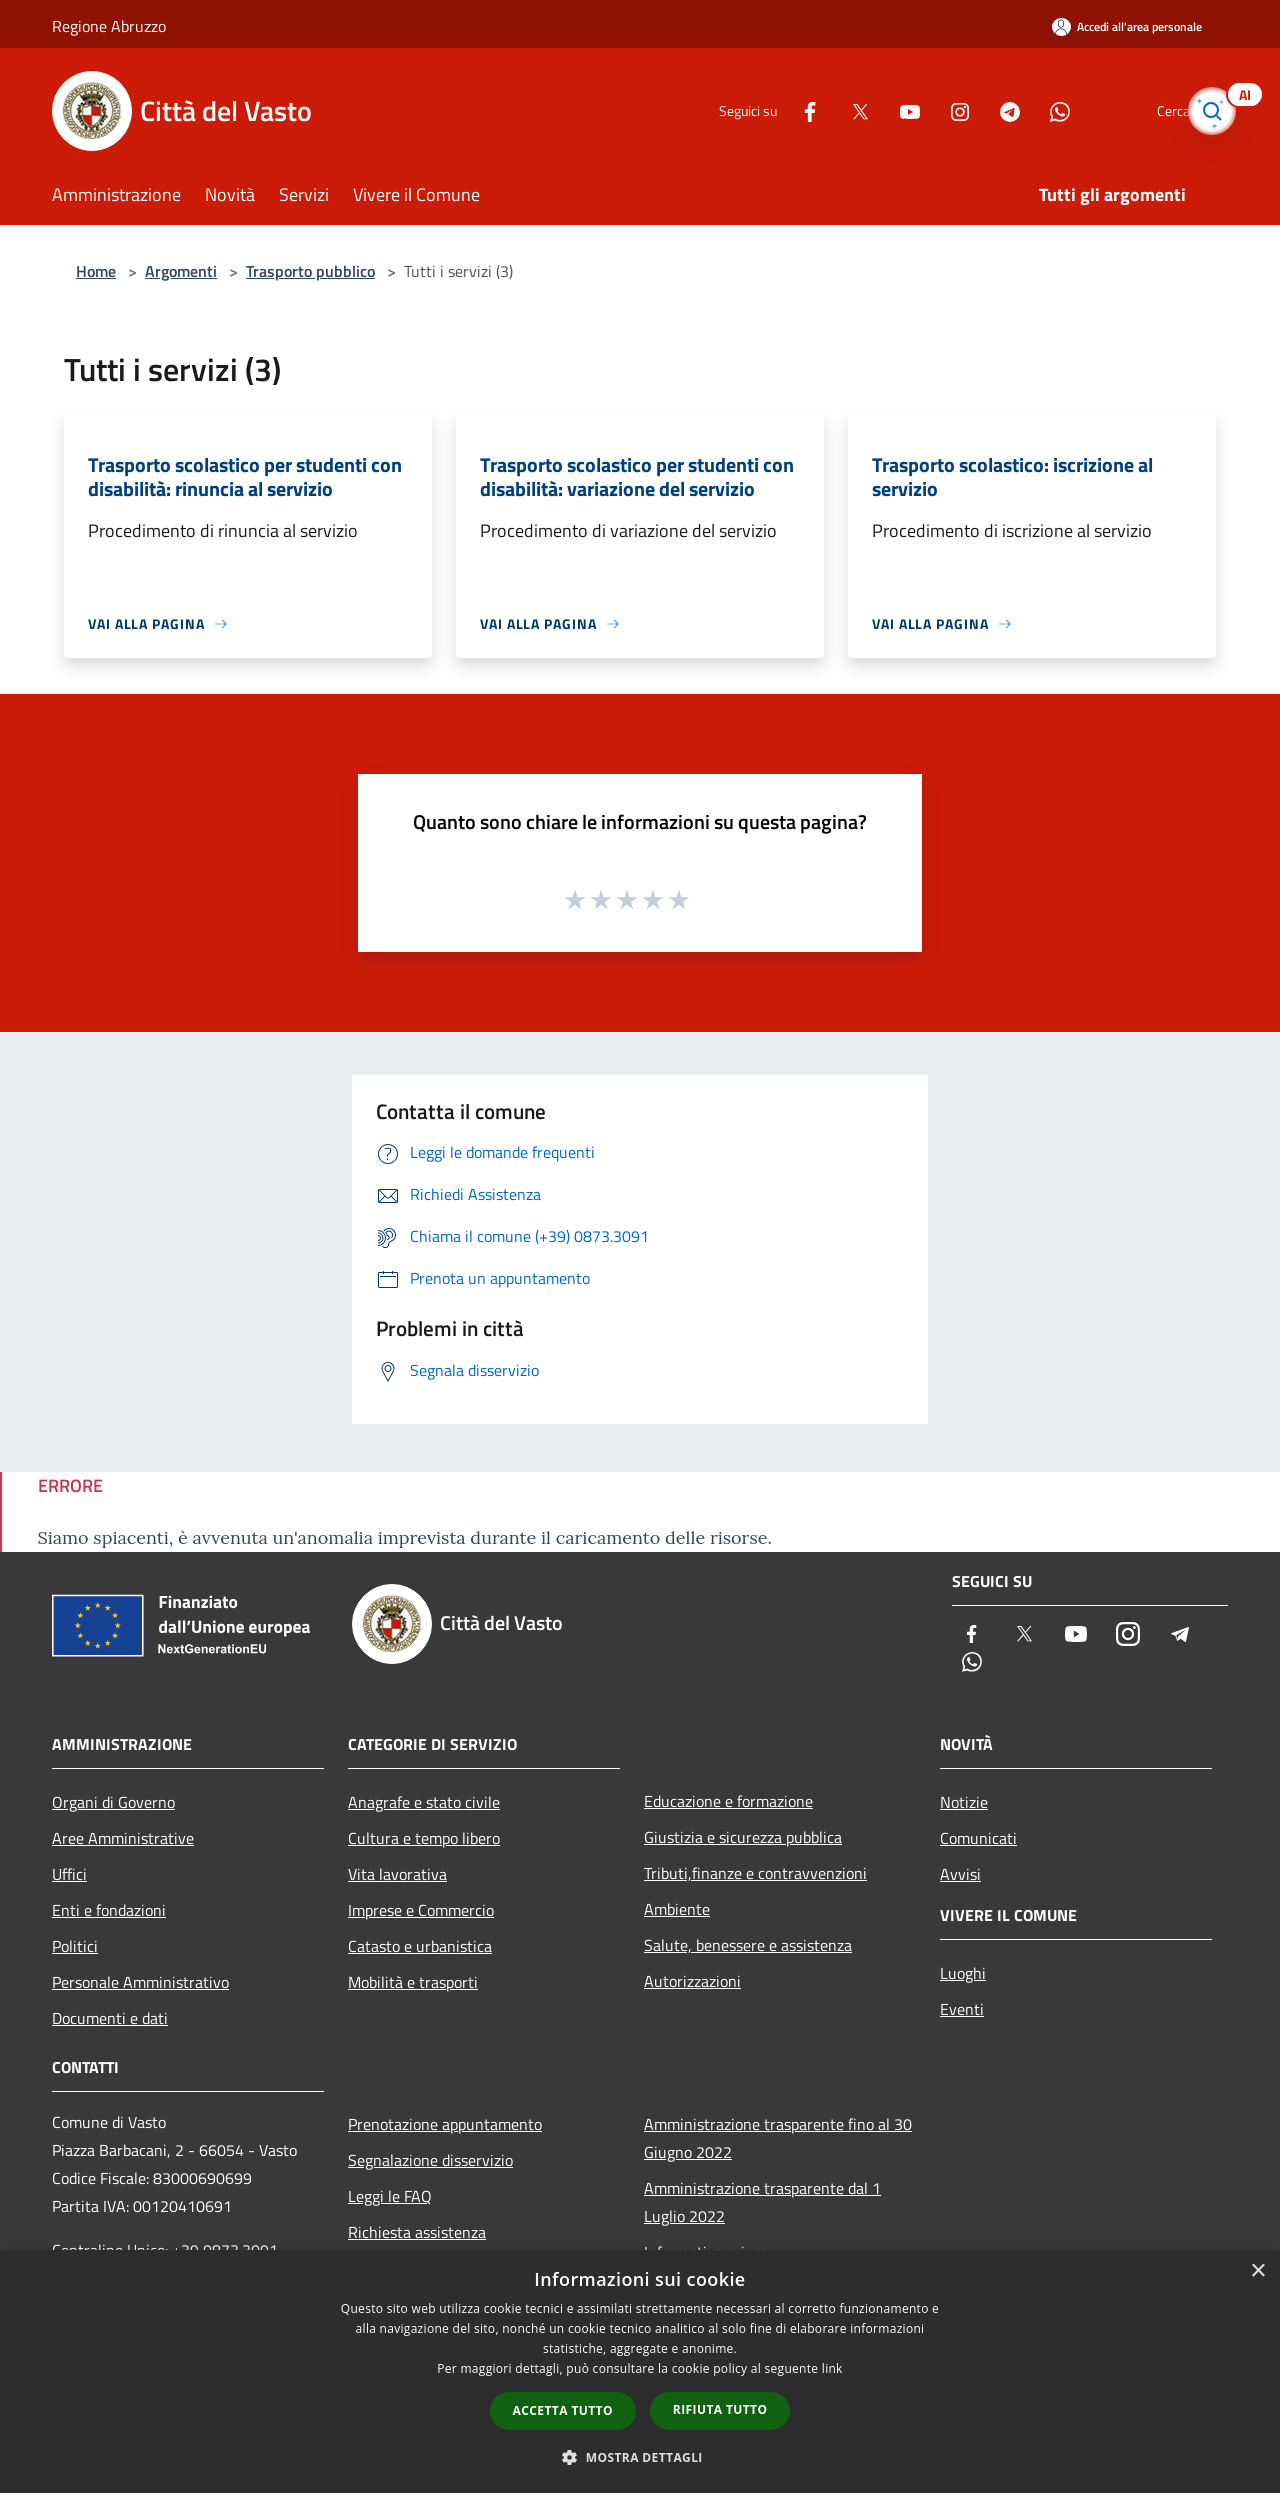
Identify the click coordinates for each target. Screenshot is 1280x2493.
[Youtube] (876, 110)
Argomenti (181, 271)
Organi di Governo (113, 1802)
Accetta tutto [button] (563, 2410)
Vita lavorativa (397, 1874)
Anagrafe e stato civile (424, 1802)
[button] (640, 2457)
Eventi (962, 2009)
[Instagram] (926, 110)
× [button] (1257, 2271)
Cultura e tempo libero (424, 1838)
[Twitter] (826, 110)
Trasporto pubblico (310, 271)
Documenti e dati (110, 2018)
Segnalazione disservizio (430, 2160)
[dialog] (640, 2371)
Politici (75, 1946)
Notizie (964, 1802)
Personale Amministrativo (140, 1982)
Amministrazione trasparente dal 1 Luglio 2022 (762, 2202)
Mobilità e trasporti (413, 1982)
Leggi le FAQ (390, 2196)
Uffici (69, 1874)
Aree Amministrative (123, 1838)
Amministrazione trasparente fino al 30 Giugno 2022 (778, 2138)
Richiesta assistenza (417, 2232)
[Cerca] (1204, 111)
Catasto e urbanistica (420, 1946)
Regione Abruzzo (109, 26)
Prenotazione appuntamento (445, 2124)
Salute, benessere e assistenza (748, 1945)
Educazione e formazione (728, 1801)
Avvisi (960, 1874)
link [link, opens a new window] (832, 2368)
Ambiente (677, 1909)
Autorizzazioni (692, 1981)
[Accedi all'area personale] (1127, 26)
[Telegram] (976, 110)
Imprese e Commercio (421, 1910)
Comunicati (978, 1838)
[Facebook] (776, 110)
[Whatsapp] (1026, 110)
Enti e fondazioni (109, 1910)
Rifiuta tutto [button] (720, 2409)
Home (96, 271)
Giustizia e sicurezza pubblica (743, 1837)
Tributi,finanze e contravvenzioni (755, 1873)
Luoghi (963, 1973)
